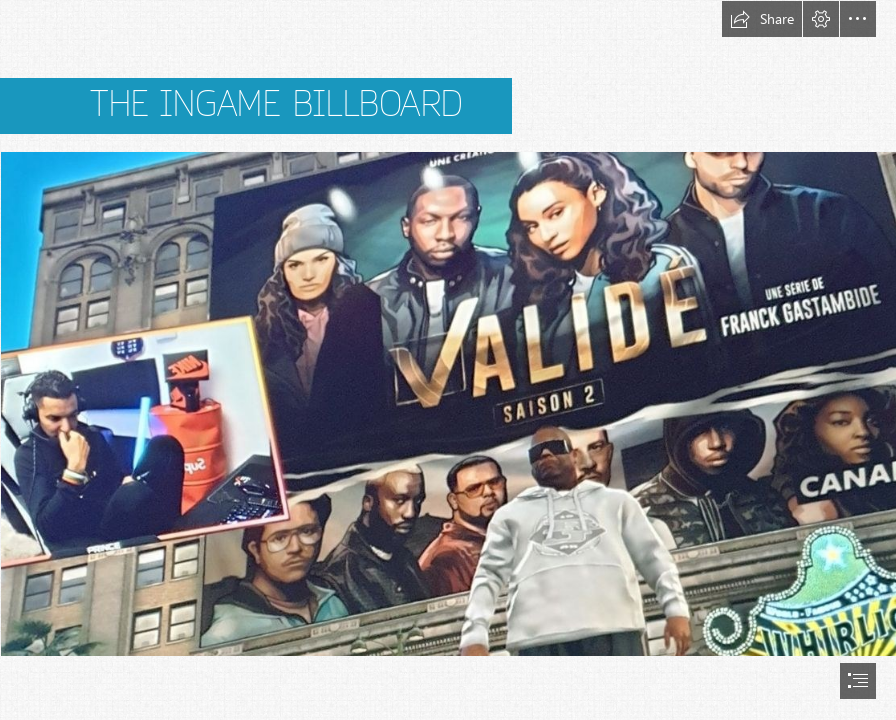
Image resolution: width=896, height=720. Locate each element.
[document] (448, 360)
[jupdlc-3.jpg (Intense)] (448, 403)
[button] (762, 19)
